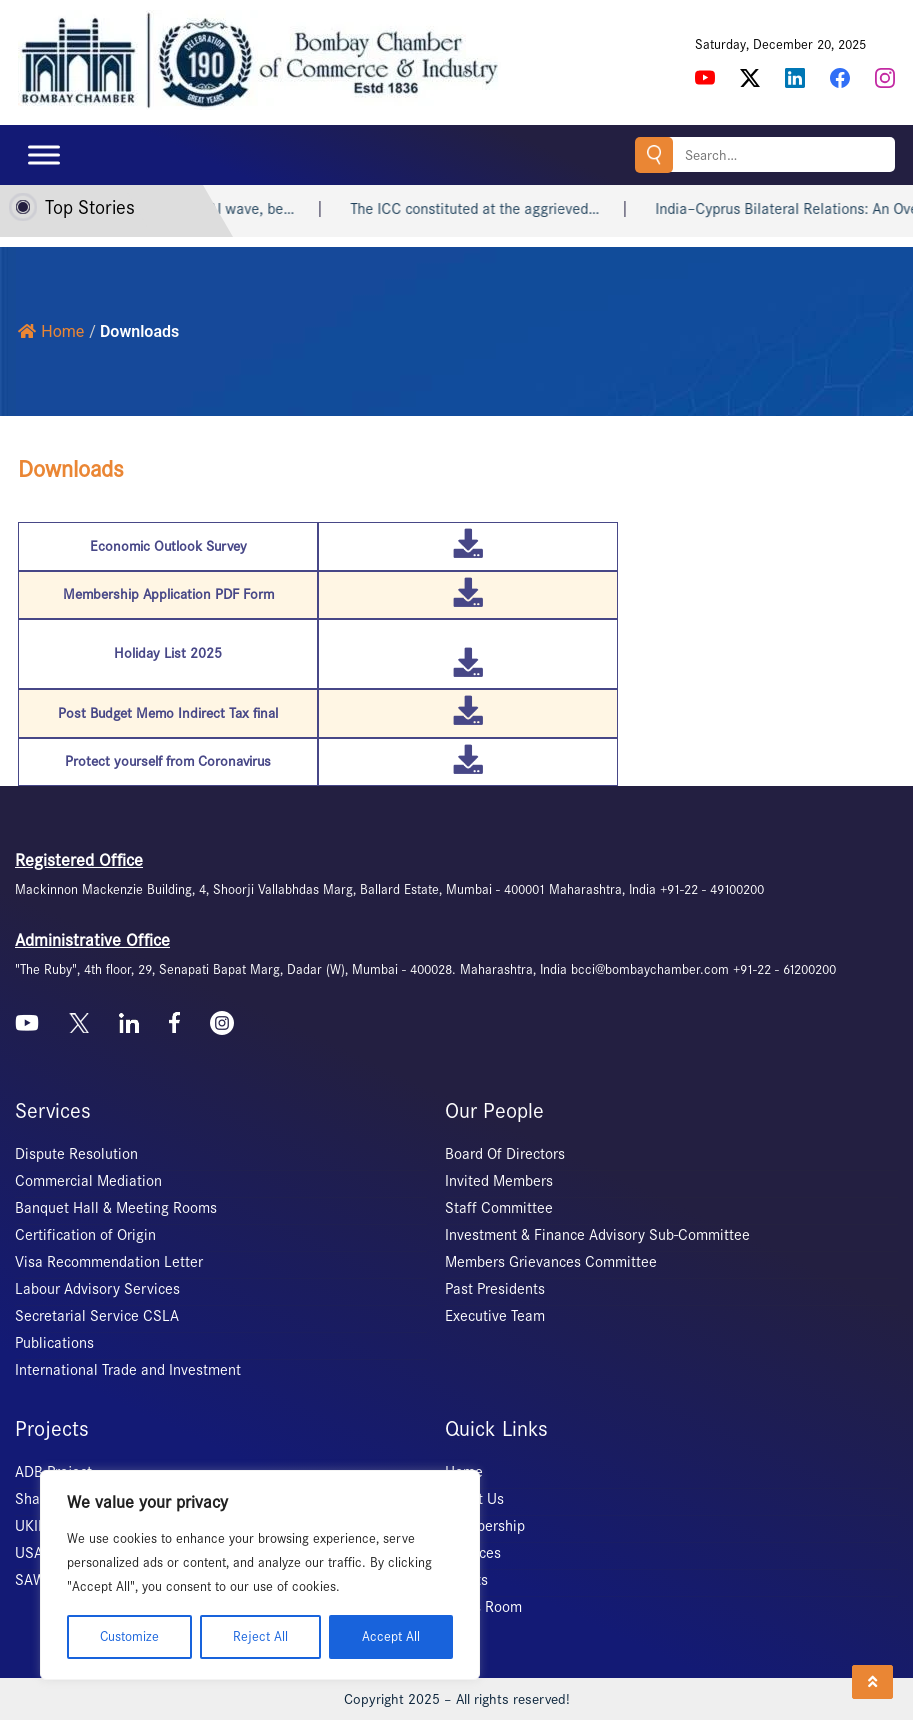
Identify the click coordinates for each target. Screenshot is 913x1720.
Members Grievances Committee (551, 1262)
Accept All (391, 1636)
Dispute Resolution (76, 1154)
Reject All (260, 1636)
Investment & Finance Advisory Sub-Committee (597, 1235)
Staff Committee (499, 1208)
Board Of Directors (505, 1154)
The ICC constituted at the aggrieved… (495, 209)
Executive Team (495, 1316)
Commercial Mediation (88, 1181)
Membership (485, 1526)
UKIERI (37, 1526)
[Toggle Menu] (44, 154)
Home (51, 331)
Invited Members (499, 1181)
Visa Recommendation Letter (109, 1262)
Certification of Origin (85, 1235)
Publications (54, 1343)
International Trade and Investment (128, 1370)
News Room (483, 1607)
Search (654, 154)
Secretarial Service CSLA (97, 1316)
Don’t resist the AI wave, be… (220, 209)
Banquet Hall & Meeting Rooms (116, 1208)
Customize (129, 1636)
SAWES (38, 1580)
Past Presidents (495, 1289)
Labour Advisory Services (97, 1289)
